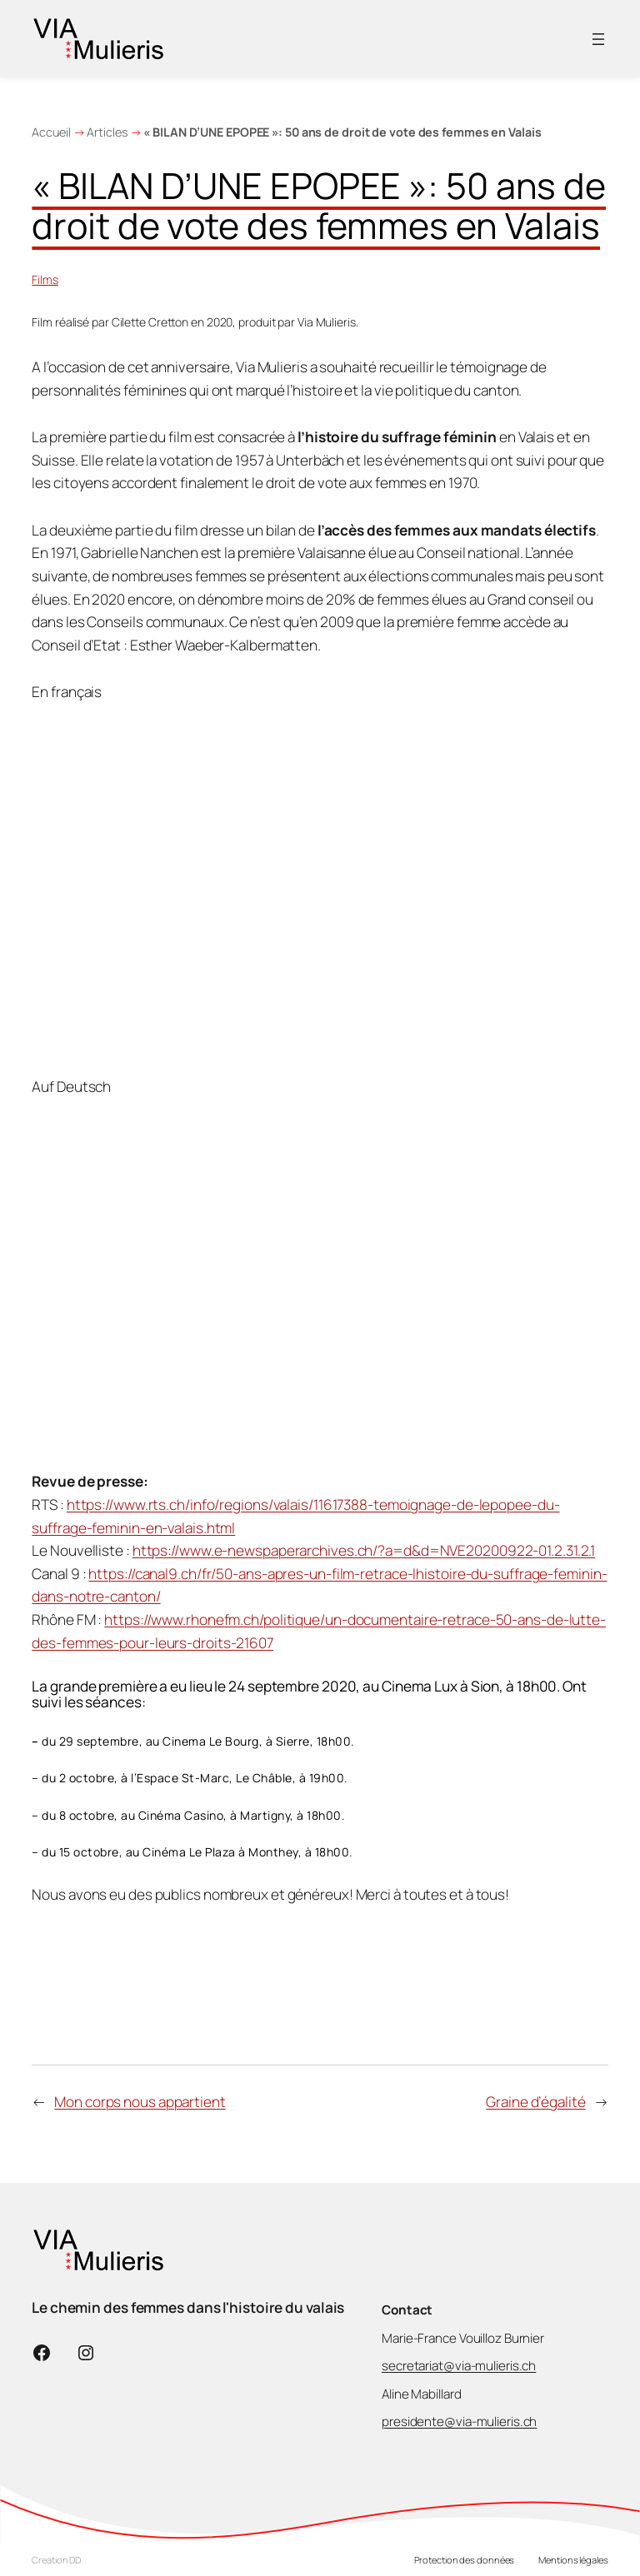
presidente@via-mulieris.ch (459, 2421)
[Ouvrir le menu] (598, 39)
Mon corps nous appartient (140, 2101)
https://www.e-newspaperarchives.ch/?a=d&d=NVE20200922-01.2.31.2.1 (364, 1550)
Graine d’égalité (535, 2101)
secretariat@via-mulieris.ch (459, 2365)
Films (45, 279)
